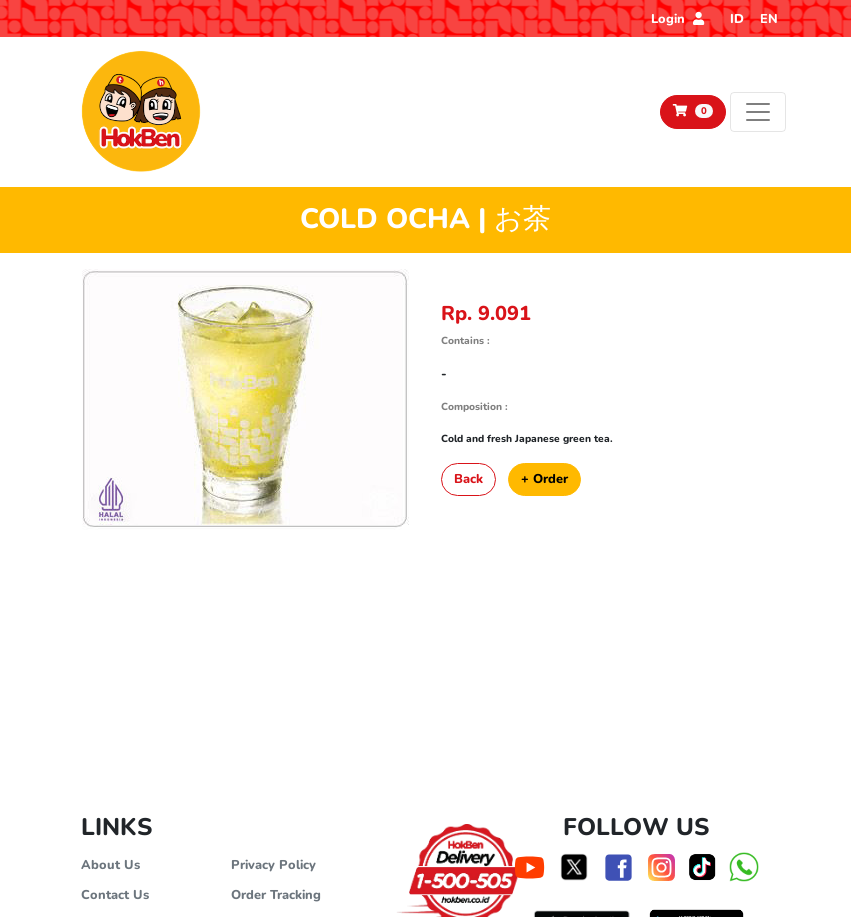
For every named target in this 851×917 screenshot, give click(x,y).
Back (468, 479)
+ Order (544, 479)
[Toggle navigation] (758, 112)
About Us (110, 865)
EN (769, 19)
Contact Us (115, 895)
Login (677, 19)
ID (737, 19)
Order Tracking (276, 895)
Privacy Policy (273, 865)
